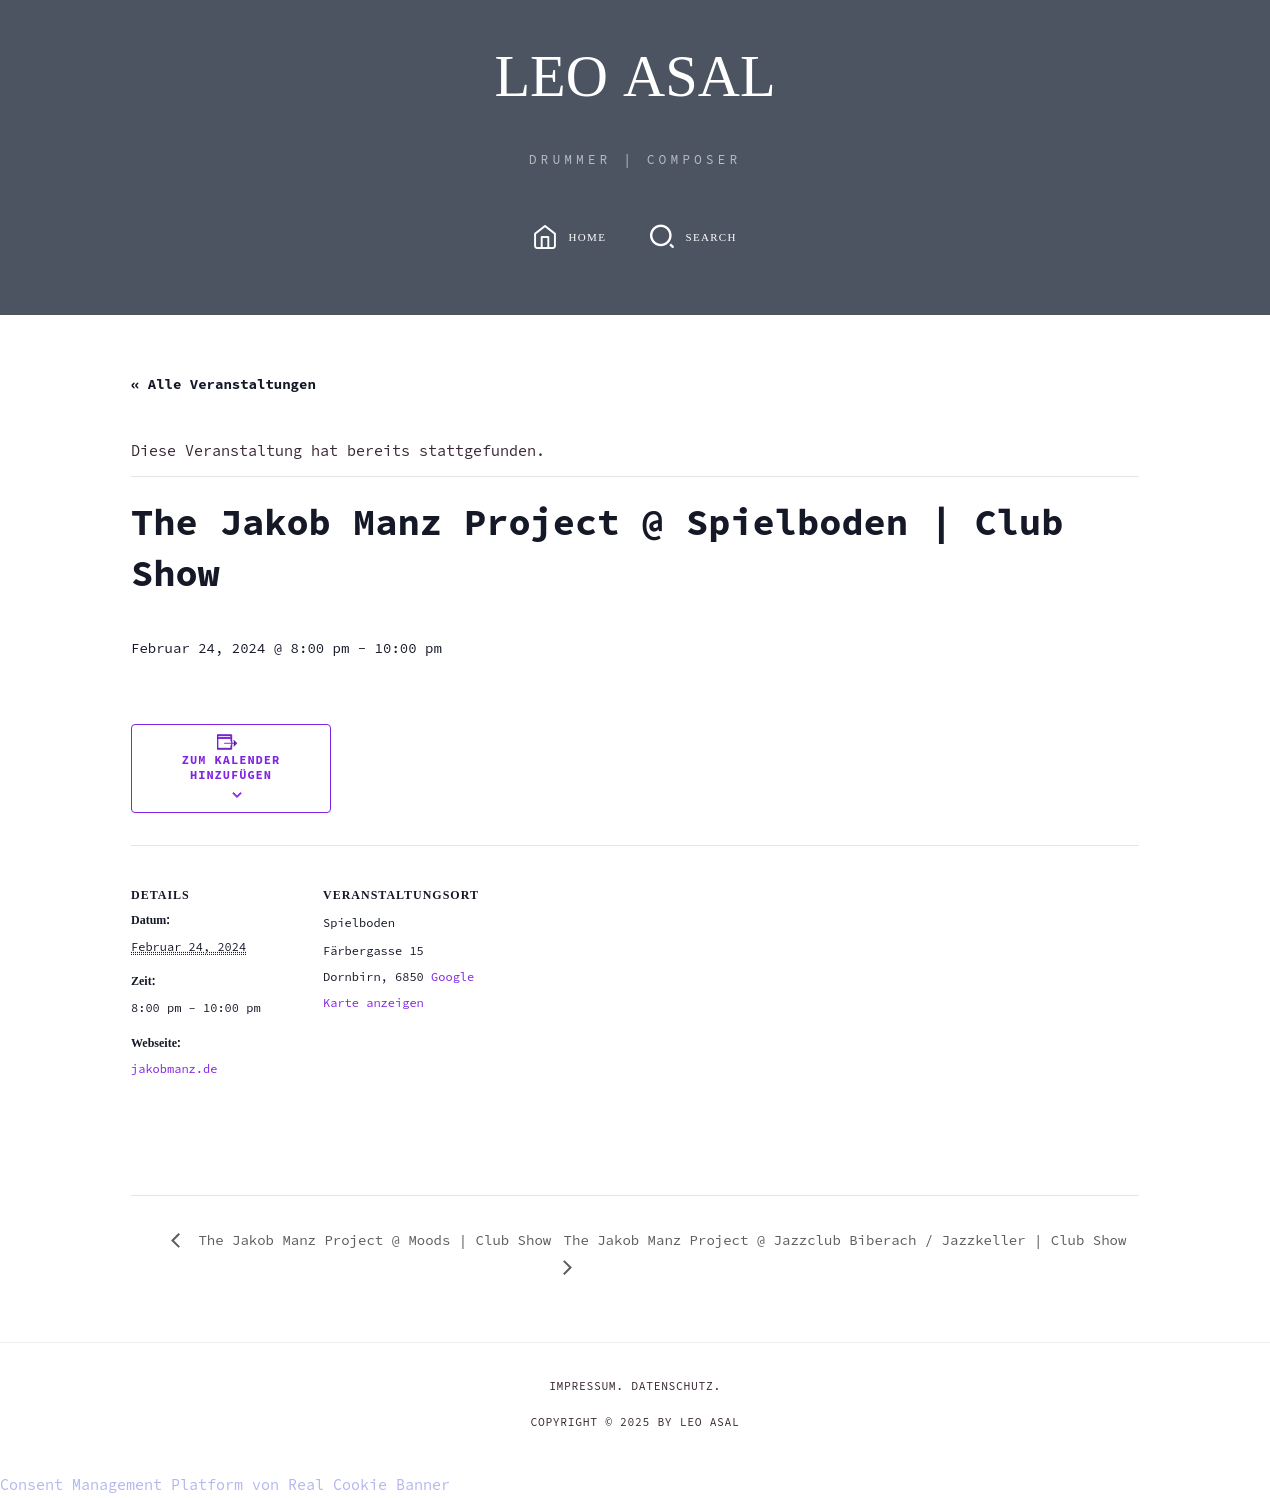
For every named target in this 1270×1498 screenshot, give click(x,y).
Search (710, 237)
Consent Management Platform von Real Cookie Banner (225, 1484)
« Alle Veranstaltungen (223, 384)
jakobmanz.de (174, 1068)
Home (588, 237)
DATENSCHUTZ (672, 1386)
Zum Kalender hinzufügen (231, 767)
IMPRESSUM (582, 1386)
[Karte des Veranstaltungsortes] (620, 983)
